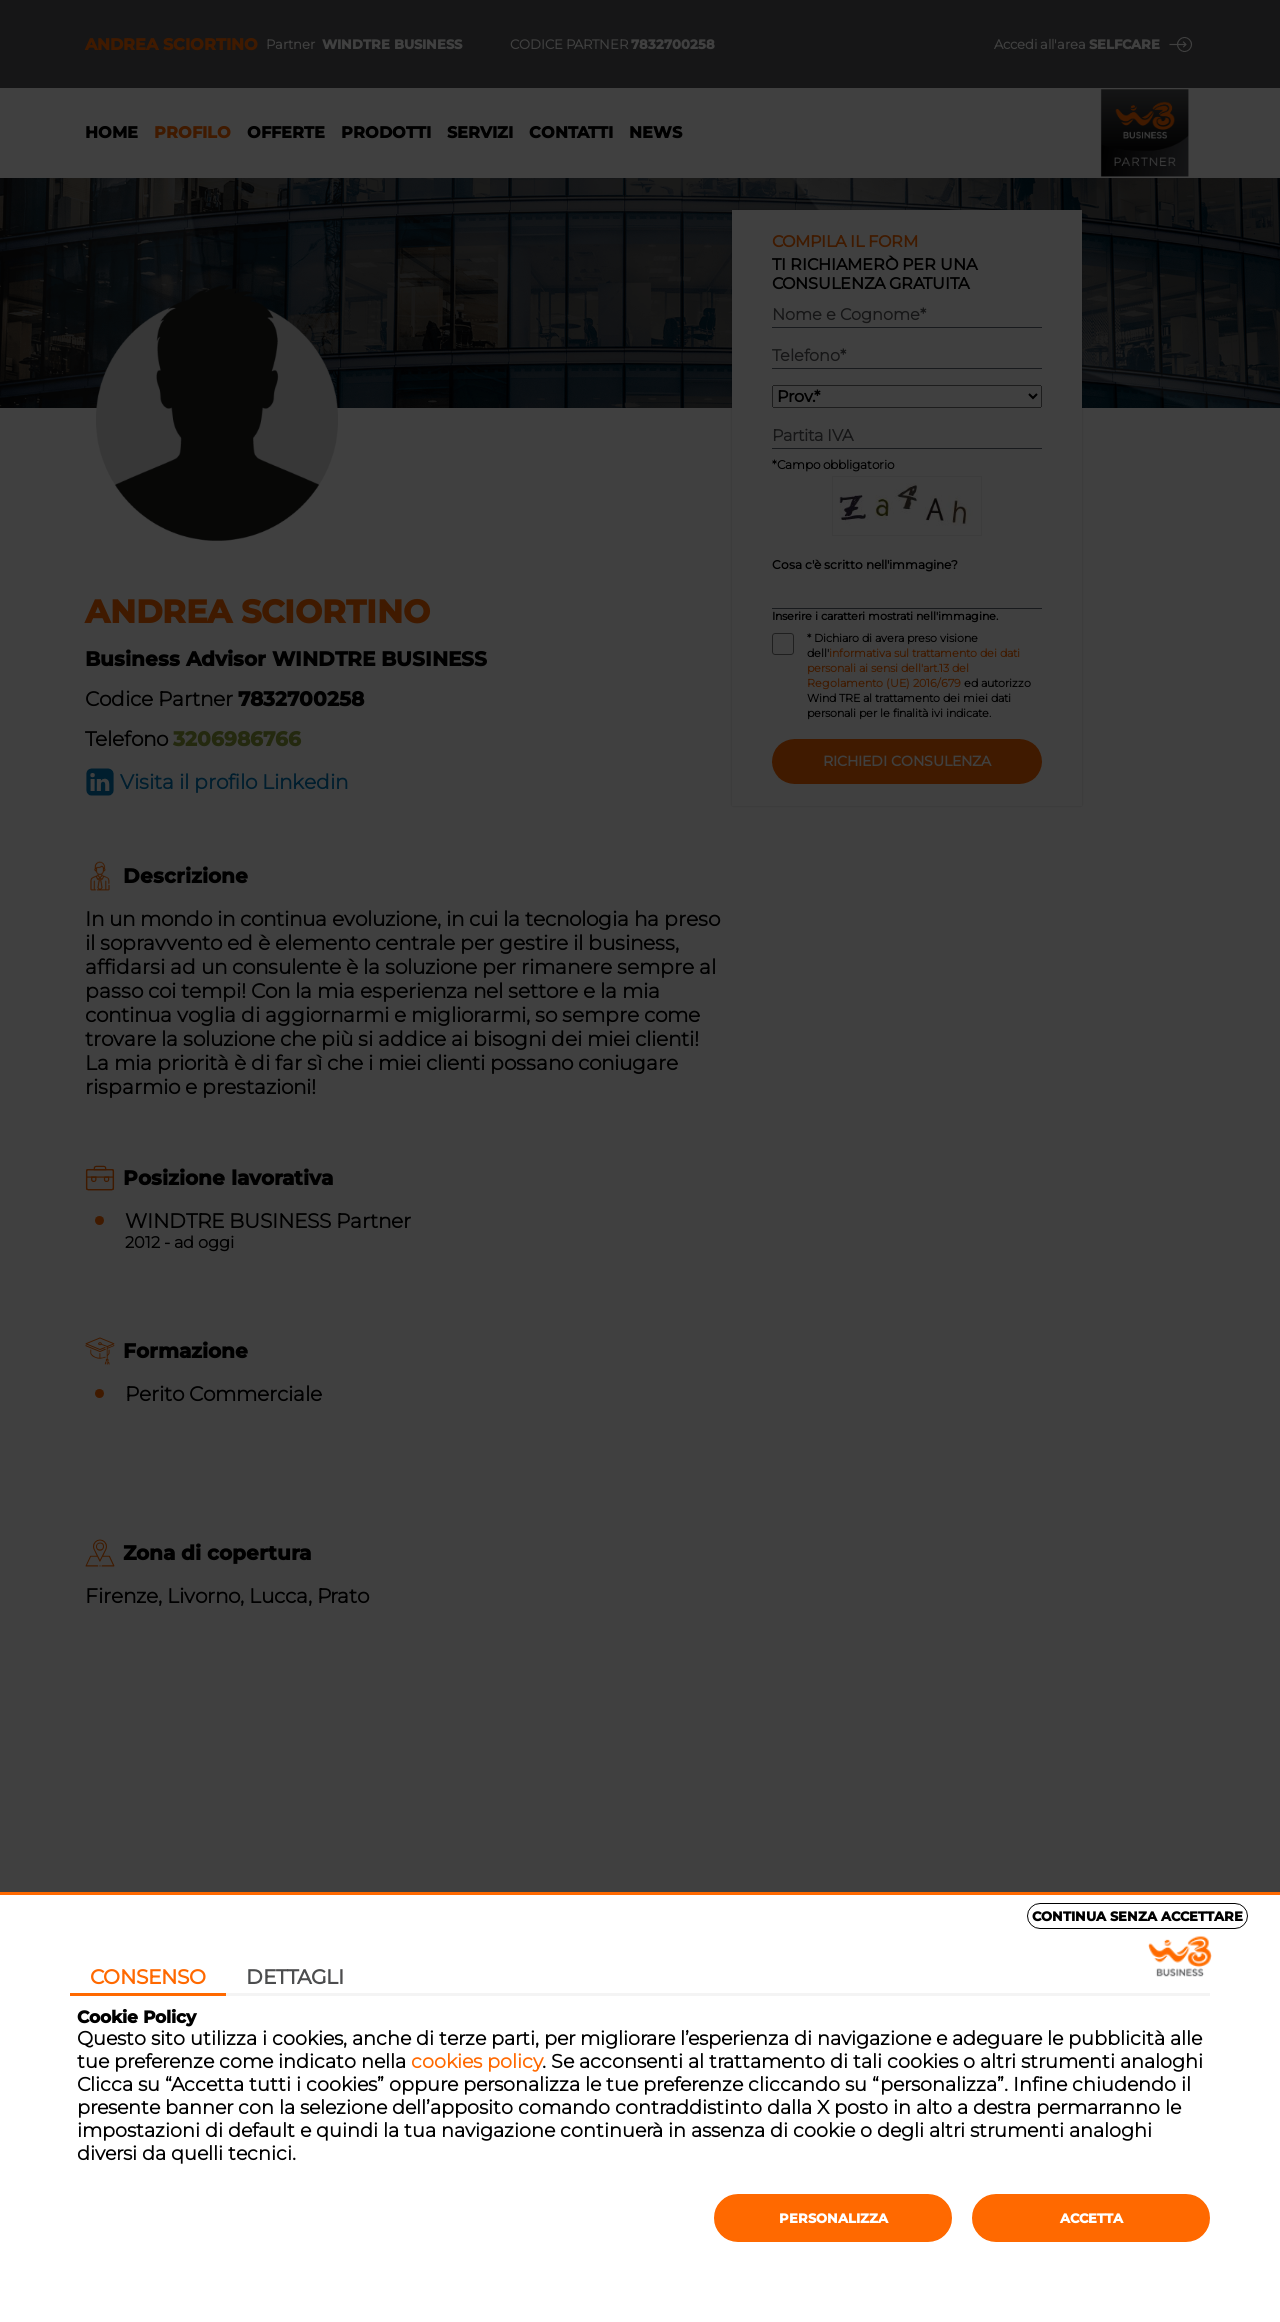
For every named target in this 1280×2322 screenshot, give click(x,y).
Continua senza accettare (1137, 1916)
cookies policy (476, 2061)
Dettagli (295, 1977)
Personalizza (833, 2218)
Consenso (148, 1977)
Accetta (1091, 2218)
